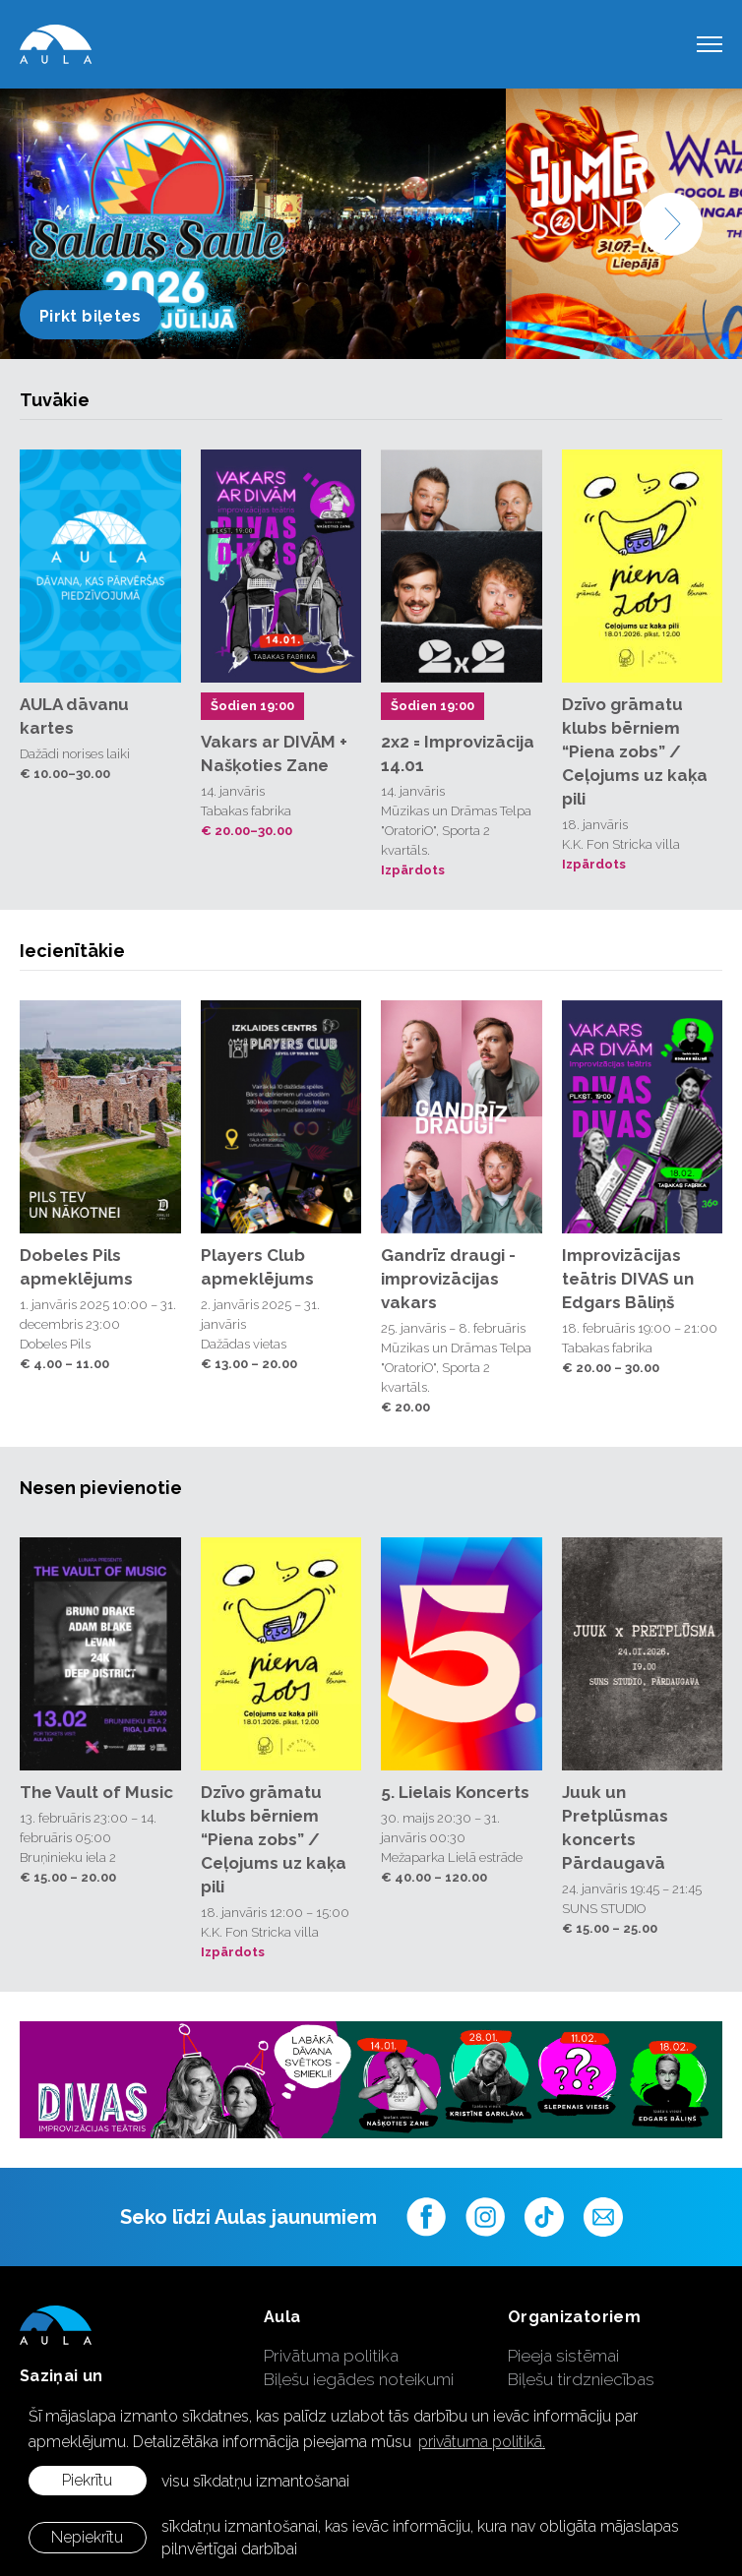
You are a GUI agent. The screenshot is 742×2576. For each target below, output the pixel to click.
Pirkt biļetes (90, 316)
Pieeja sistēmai (563, 2356)
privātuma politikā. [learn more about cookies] (481, 2441)
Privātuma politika (331, 2356)
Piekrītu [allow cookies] (87, 2480)
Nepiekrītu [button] (87, 2537)
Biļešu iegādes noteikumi (359, 2379)
